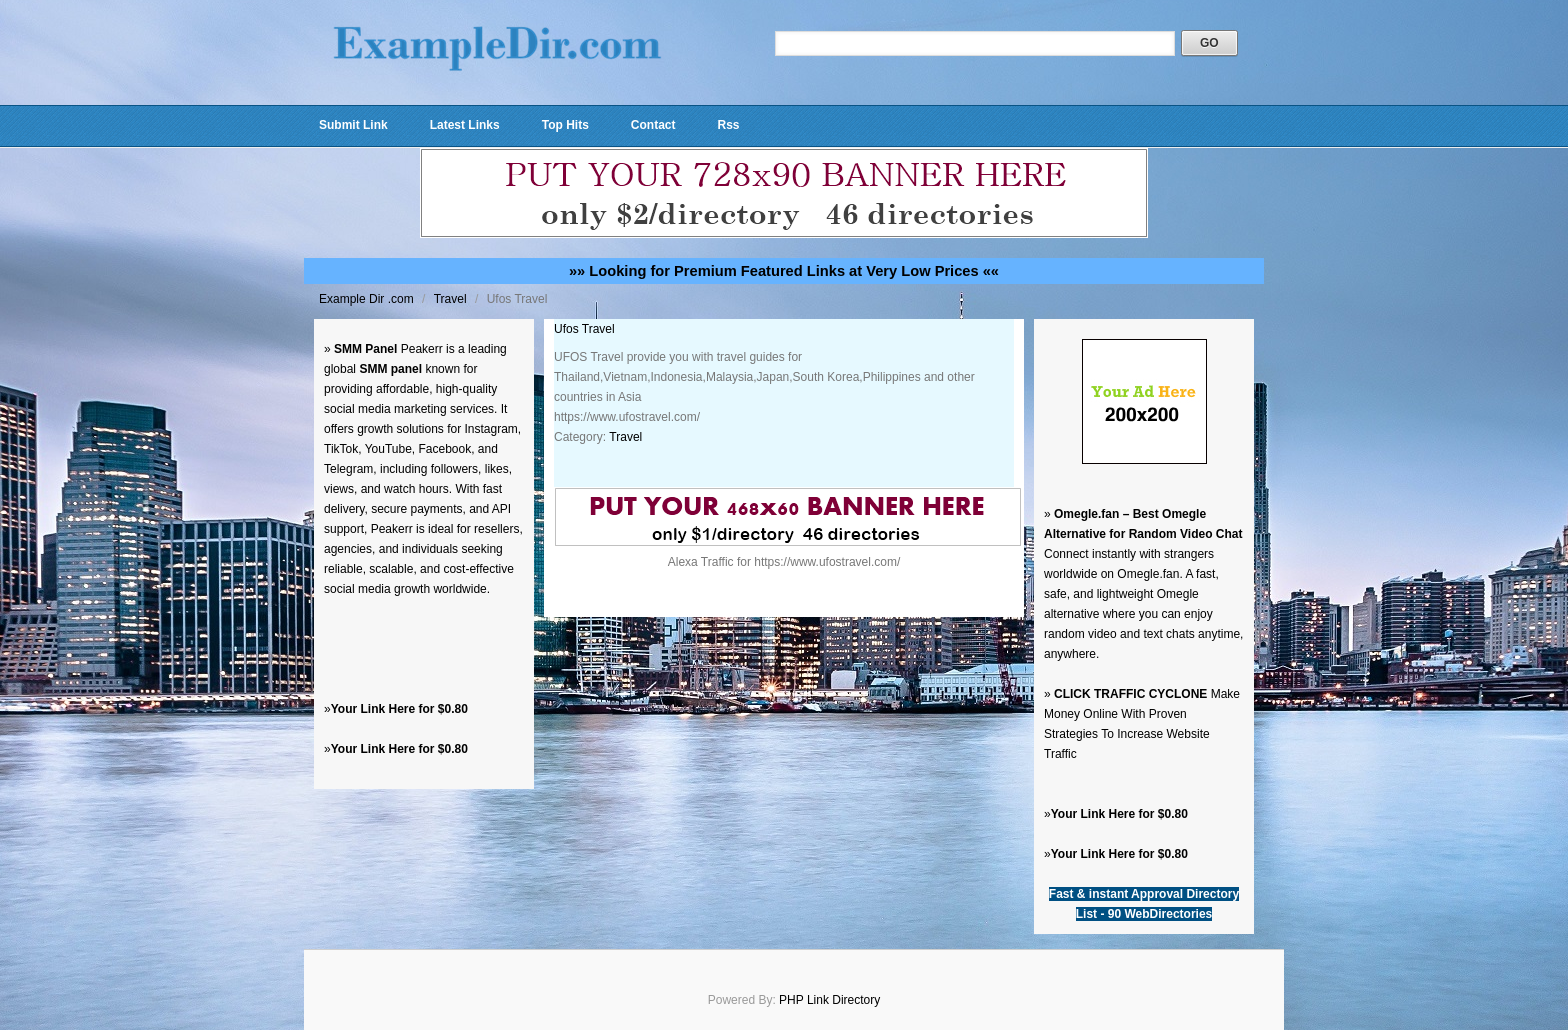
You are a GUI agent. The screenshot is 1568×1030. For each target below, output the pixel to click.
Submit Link (353, 125)
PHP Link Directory (829, 1000)
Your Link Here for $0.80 (399, 709)
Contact (653, 125)
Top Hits (565, 125)
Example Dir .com (368, 299)
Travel (452, 299)
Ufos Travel (584, 329)
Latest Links (465, 125)
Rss (728, 125)
